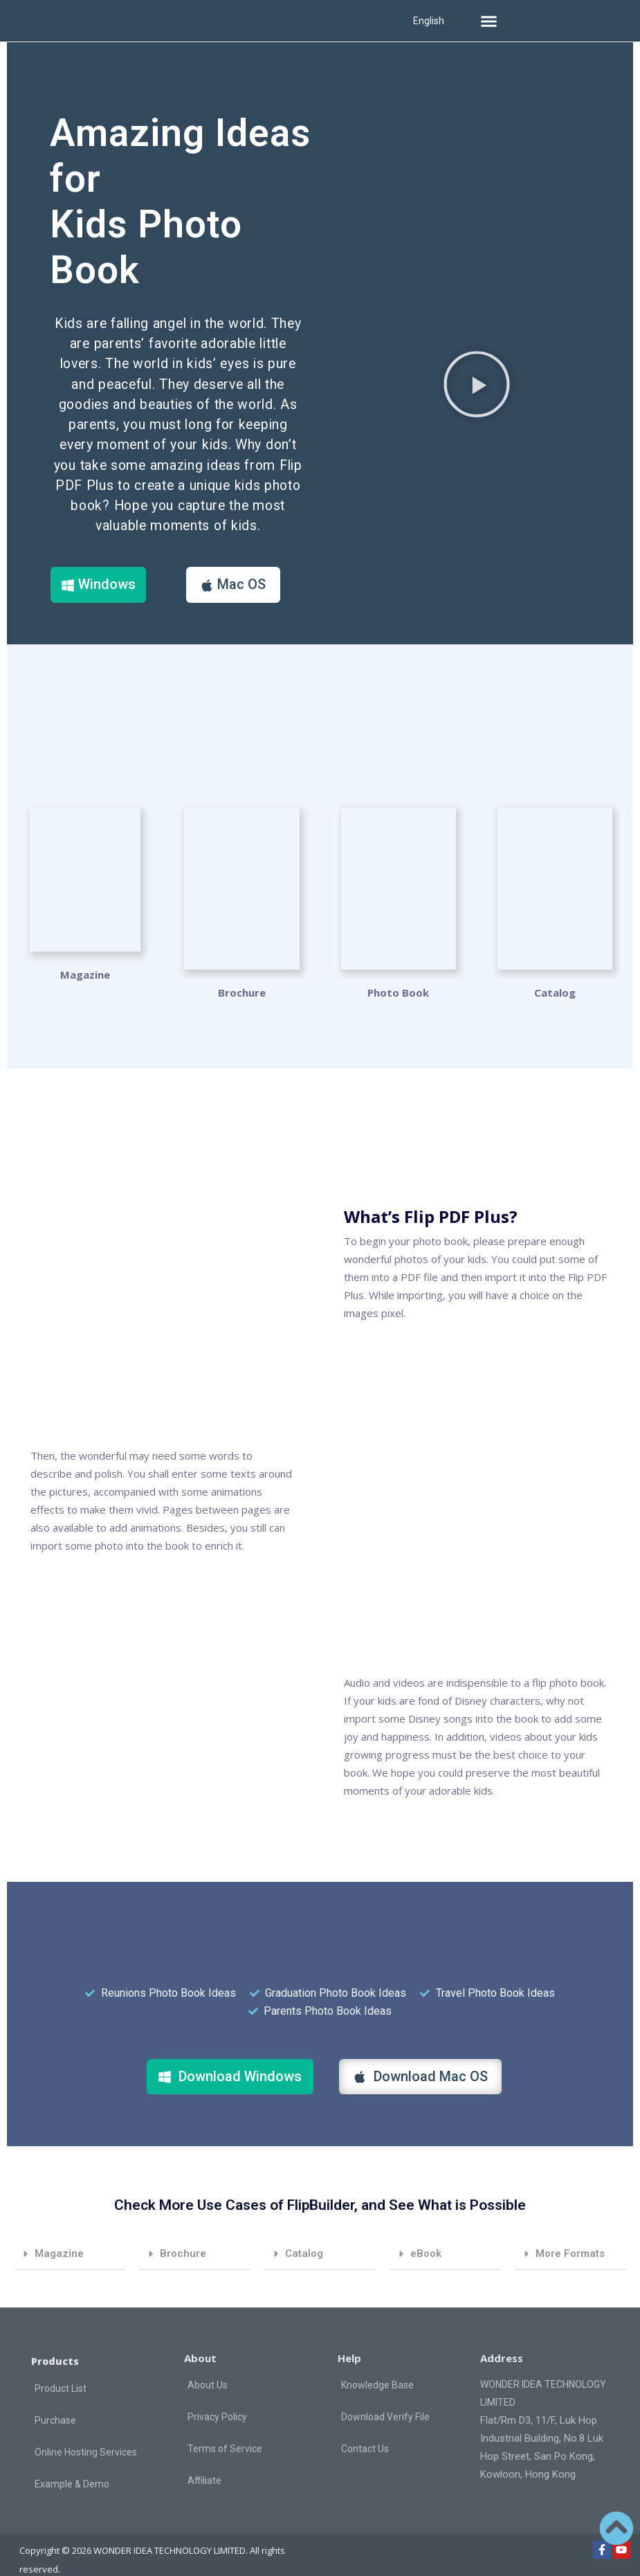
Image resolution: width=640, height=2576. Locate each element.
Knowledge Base (377, 2364)
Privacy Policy (217, 2396)
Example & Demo (72, 2464)
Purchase (55, 2400)
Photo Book (398, 974)
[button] (488, 21)
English (428, 20)
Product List (60, 2369)
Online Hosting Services (86, 2432)
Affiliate (204, 2460)
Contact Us (365, 2428)
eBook (425, 2233)
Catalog (304, 2233)
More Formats (570, 2233)
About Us (208, 2364)
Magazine (85, 974)
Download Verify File (385, 2396)
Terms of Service (225, 2428)
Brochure (242, 974)
